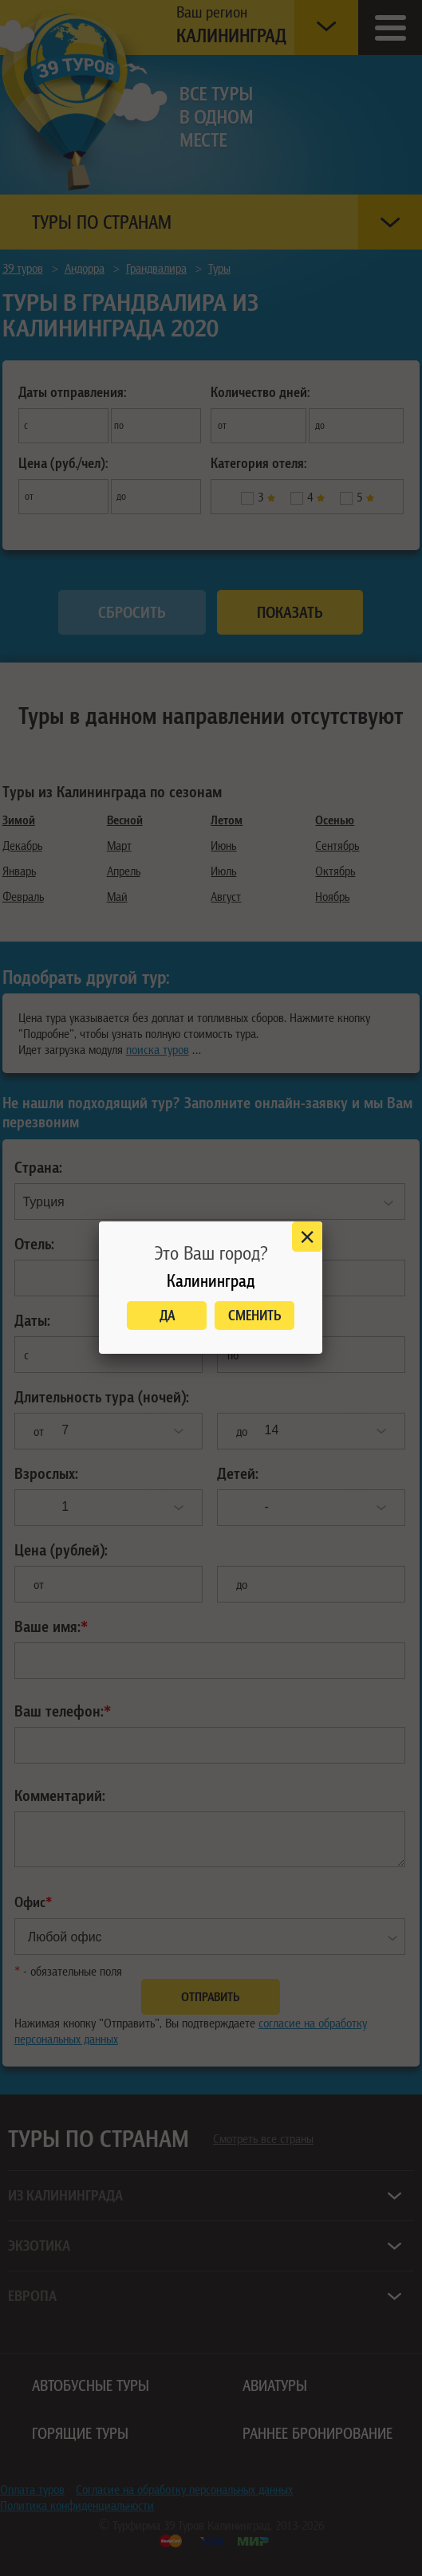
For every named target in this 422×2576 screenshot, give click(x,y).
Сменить (255, 1315)
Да (167, 1315)
